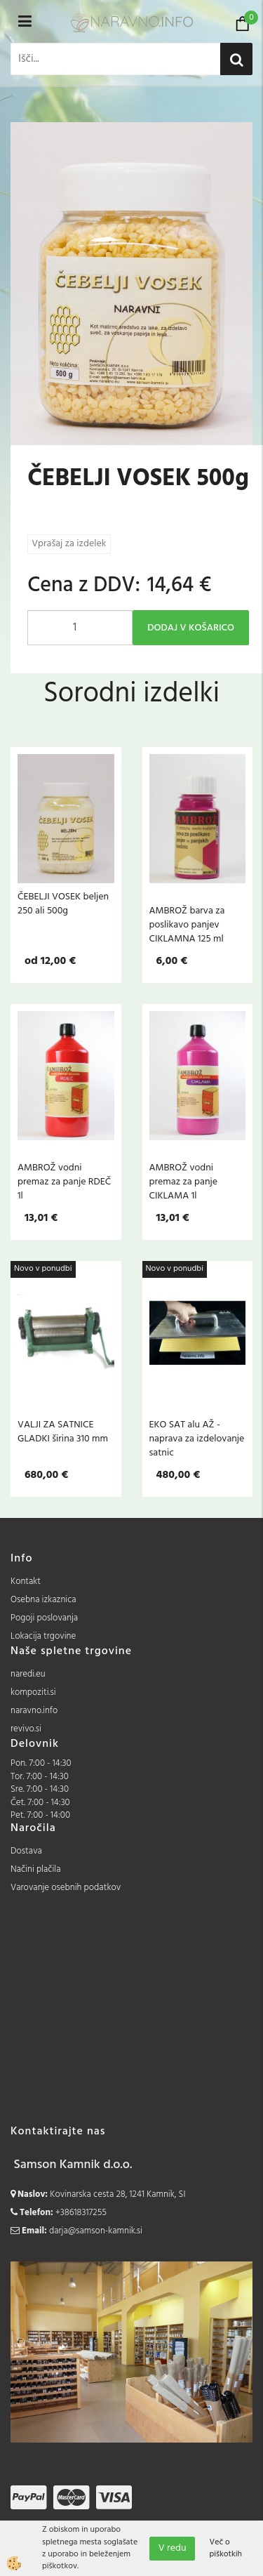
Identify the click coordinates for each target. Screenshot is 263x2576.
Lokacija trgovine (43, 1636)
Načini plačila (36, 1869)
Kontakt (26, 1581)
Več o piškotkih (225, 2549)
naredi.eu (28, 1674)
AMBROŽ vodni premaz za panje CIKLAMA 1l (183, 1181)
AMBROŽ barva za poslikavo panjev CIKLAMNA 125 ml (187, 924)
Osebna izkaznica (43, 1599)
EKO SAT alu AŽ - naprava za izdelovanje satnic (197, 1438)
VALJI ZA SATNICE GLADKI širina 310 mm (63, 1431)
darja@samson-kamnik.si (95, 2231)
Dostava (26, 1851)
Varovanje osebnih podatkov (66, 1887)
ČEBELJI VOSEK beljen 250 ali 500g (63, 903)
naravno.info (34, 1710)
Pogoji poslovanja (44, 1618)
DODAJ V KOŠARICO (190, 628)
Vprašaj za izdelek (69, 544)
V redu (173, 2548)
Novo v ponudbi (43, 1269)
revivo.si (26, 1729)
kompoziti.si (33, 1692)
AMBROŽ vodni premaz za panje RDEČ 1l (64, 1181)
